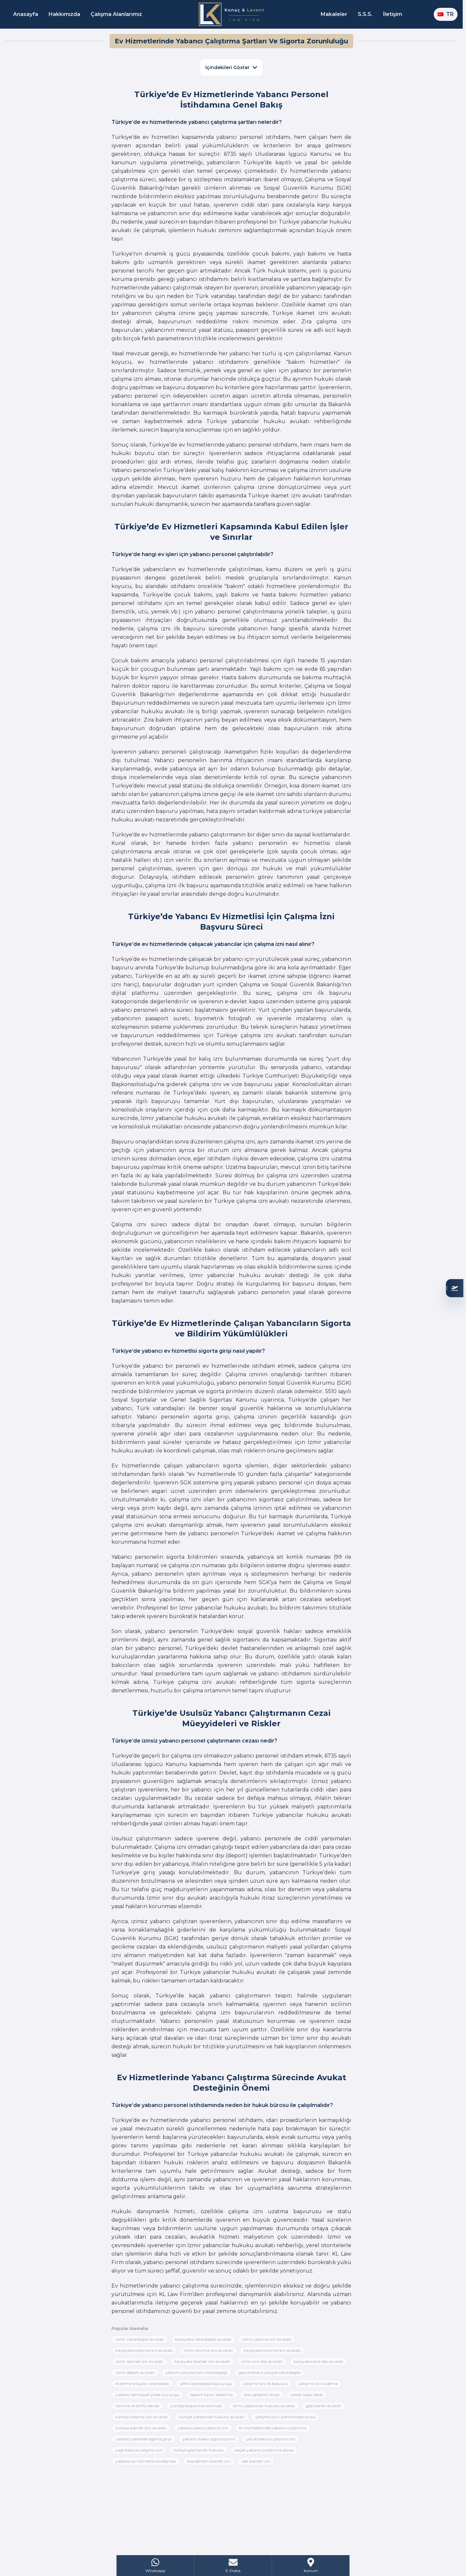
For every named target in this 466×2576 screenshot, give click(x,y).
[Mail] (233, 2565)
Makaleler (334, 14)
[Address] (311, 2565)
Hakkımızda (64, 14)
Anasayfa (25, 14)
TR (446, 14)
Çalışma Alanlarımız (116, 14)
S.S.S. (365, 14)
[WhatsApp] (156, 2565)
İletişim (392, 14)
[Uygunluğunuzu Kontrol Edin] (454, 1288)
